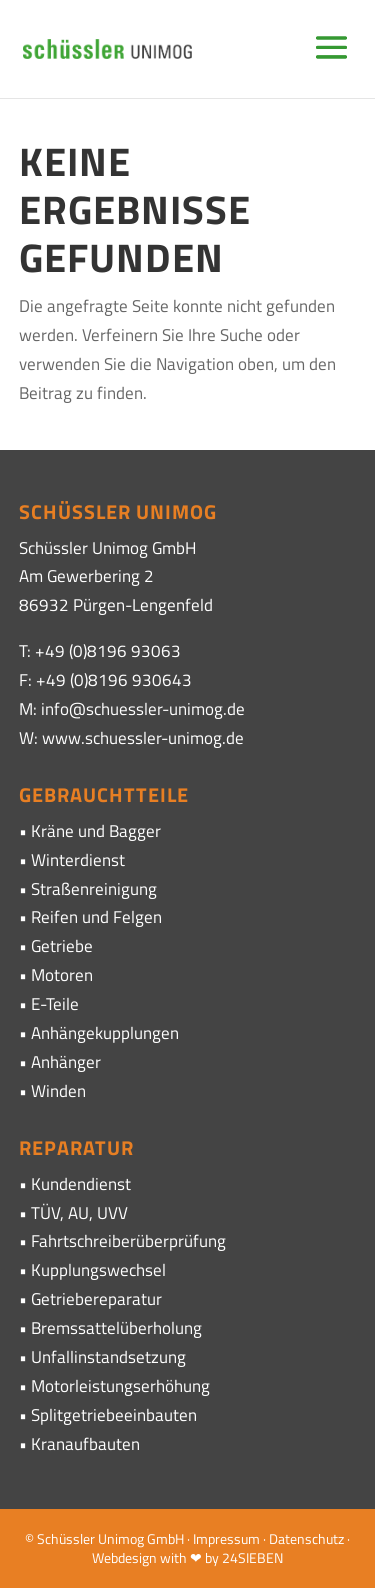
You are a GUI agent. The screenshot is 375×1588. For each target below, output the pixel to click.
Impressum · (231, 1538)
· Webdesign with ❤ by (221, 1548)
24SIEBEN (252, 1557)
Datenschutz (306, 1538)
